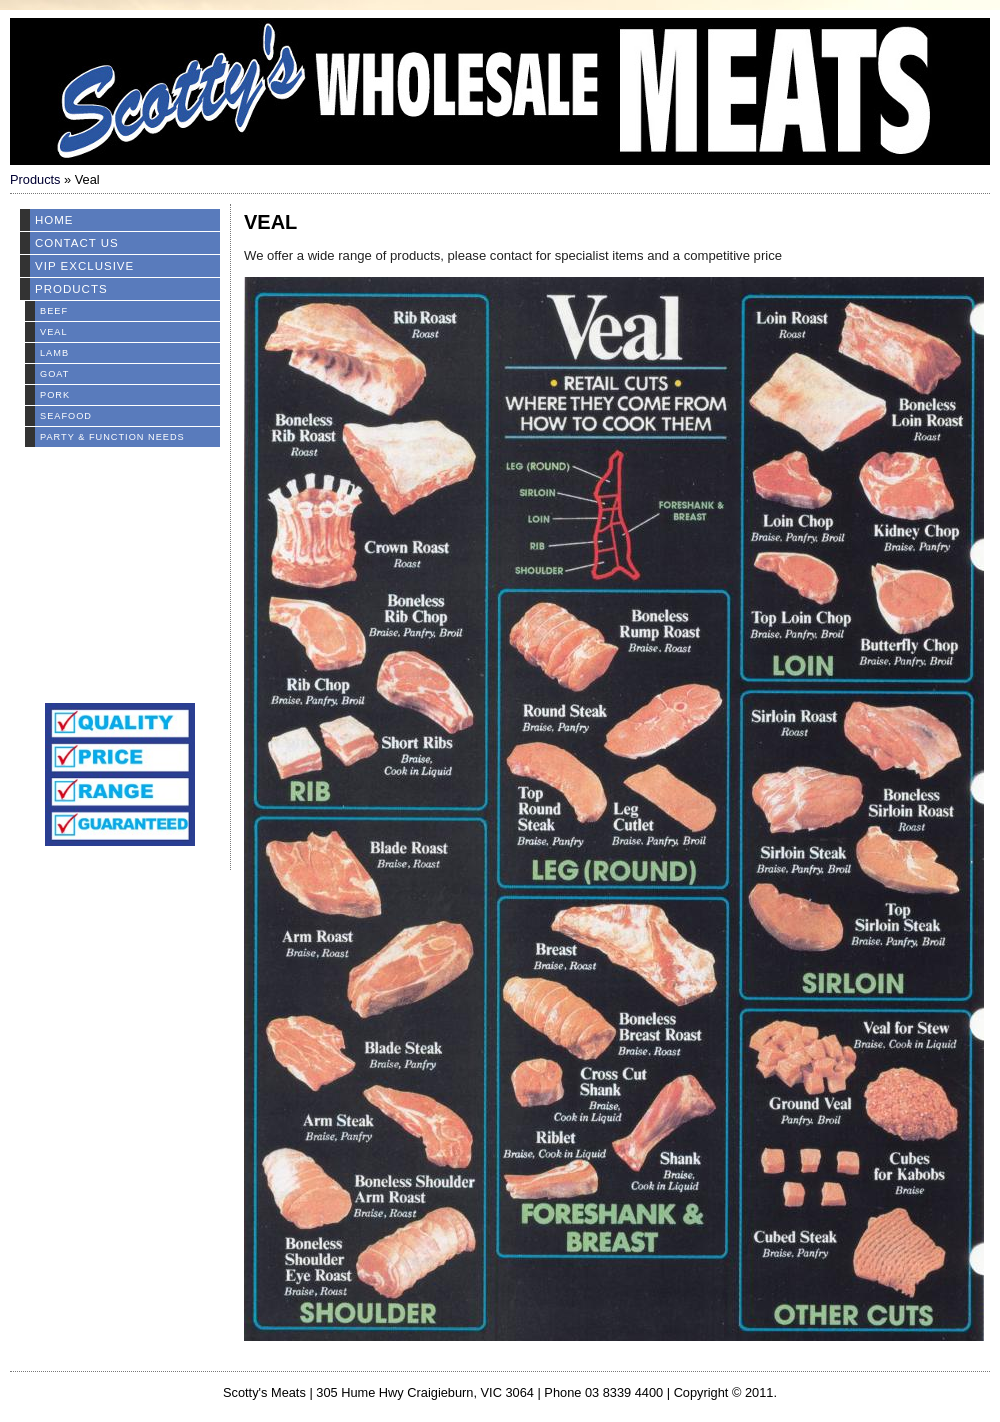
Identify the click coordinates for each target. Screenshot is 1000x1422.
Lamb (54, 353)
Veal (54, 332)
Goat (54, 374)
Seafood (66, 416)
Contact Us (77, 243)
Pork (55, 395)
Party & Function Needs (112, 437)
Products (35, 179)
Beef (54, 311)
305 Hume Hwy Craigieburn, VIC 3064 (425, 1392)
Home (54, 220)
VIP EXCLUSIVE (84, 266)
